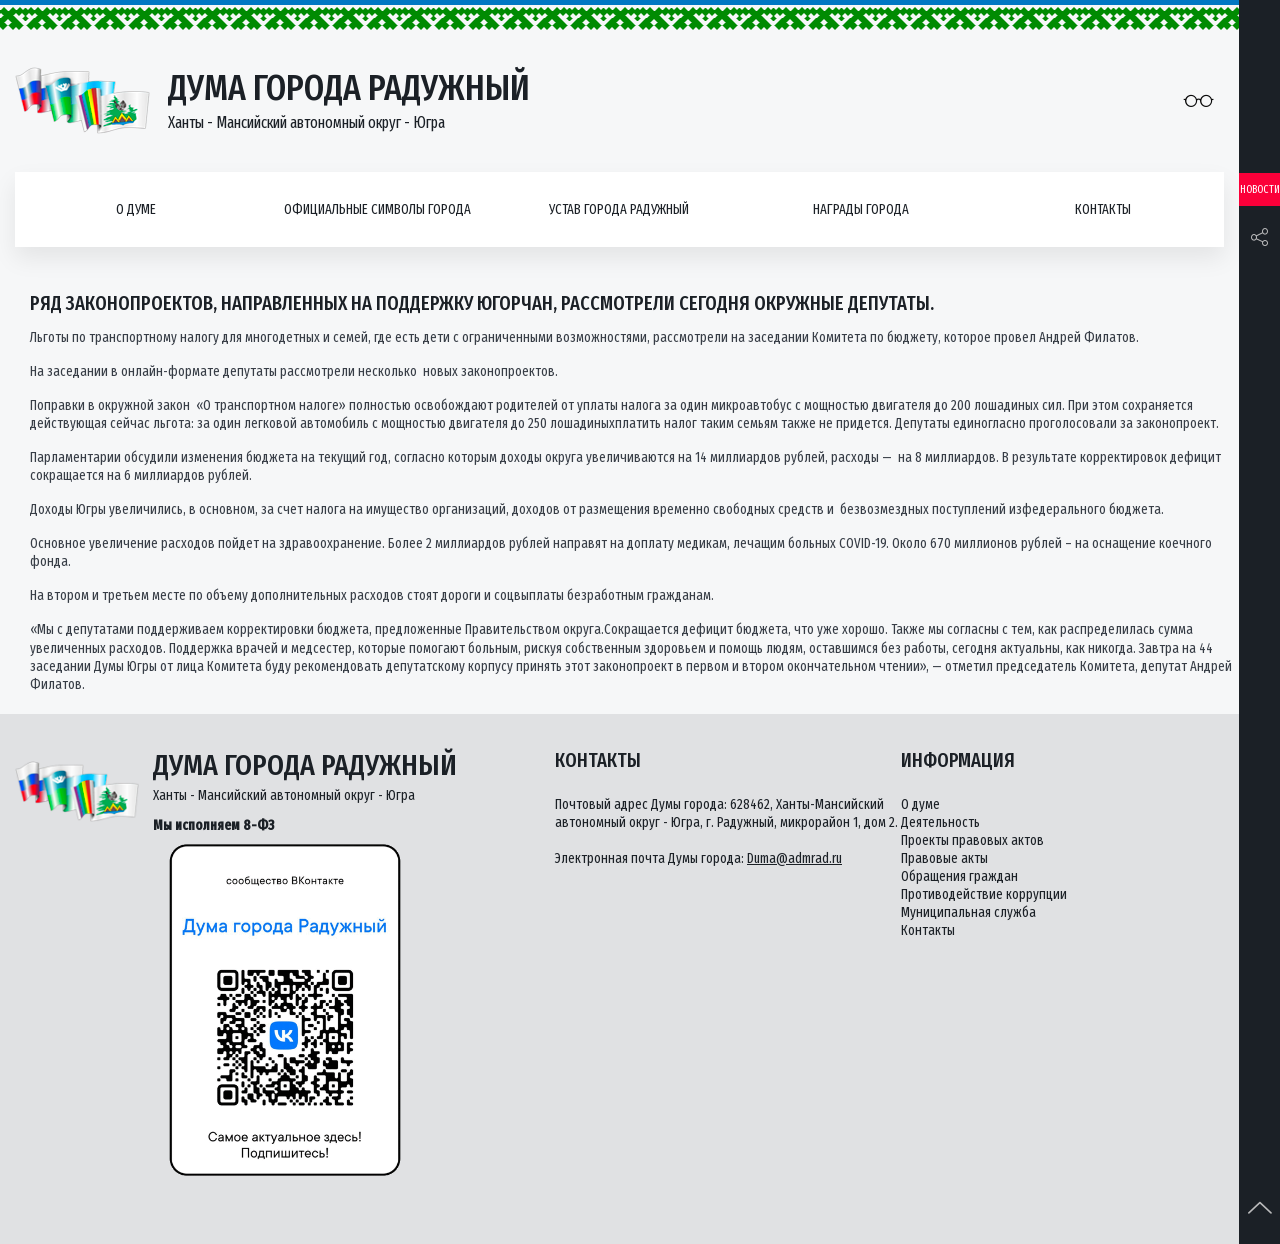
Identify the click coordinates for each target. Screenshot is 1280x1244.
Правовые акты (944, 858)
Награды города (861, 209)
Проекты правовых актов (972, 840)
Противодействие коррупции (984, 894)
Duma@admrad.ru (794, 858)
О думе (136, 209)
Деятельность (940, 822)
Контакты (1103, 209)
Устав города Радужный (619, 209)
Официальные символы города (377, 209)
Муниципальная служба (968, 912)
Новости (1260, 189)
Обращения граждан (959, 876)
